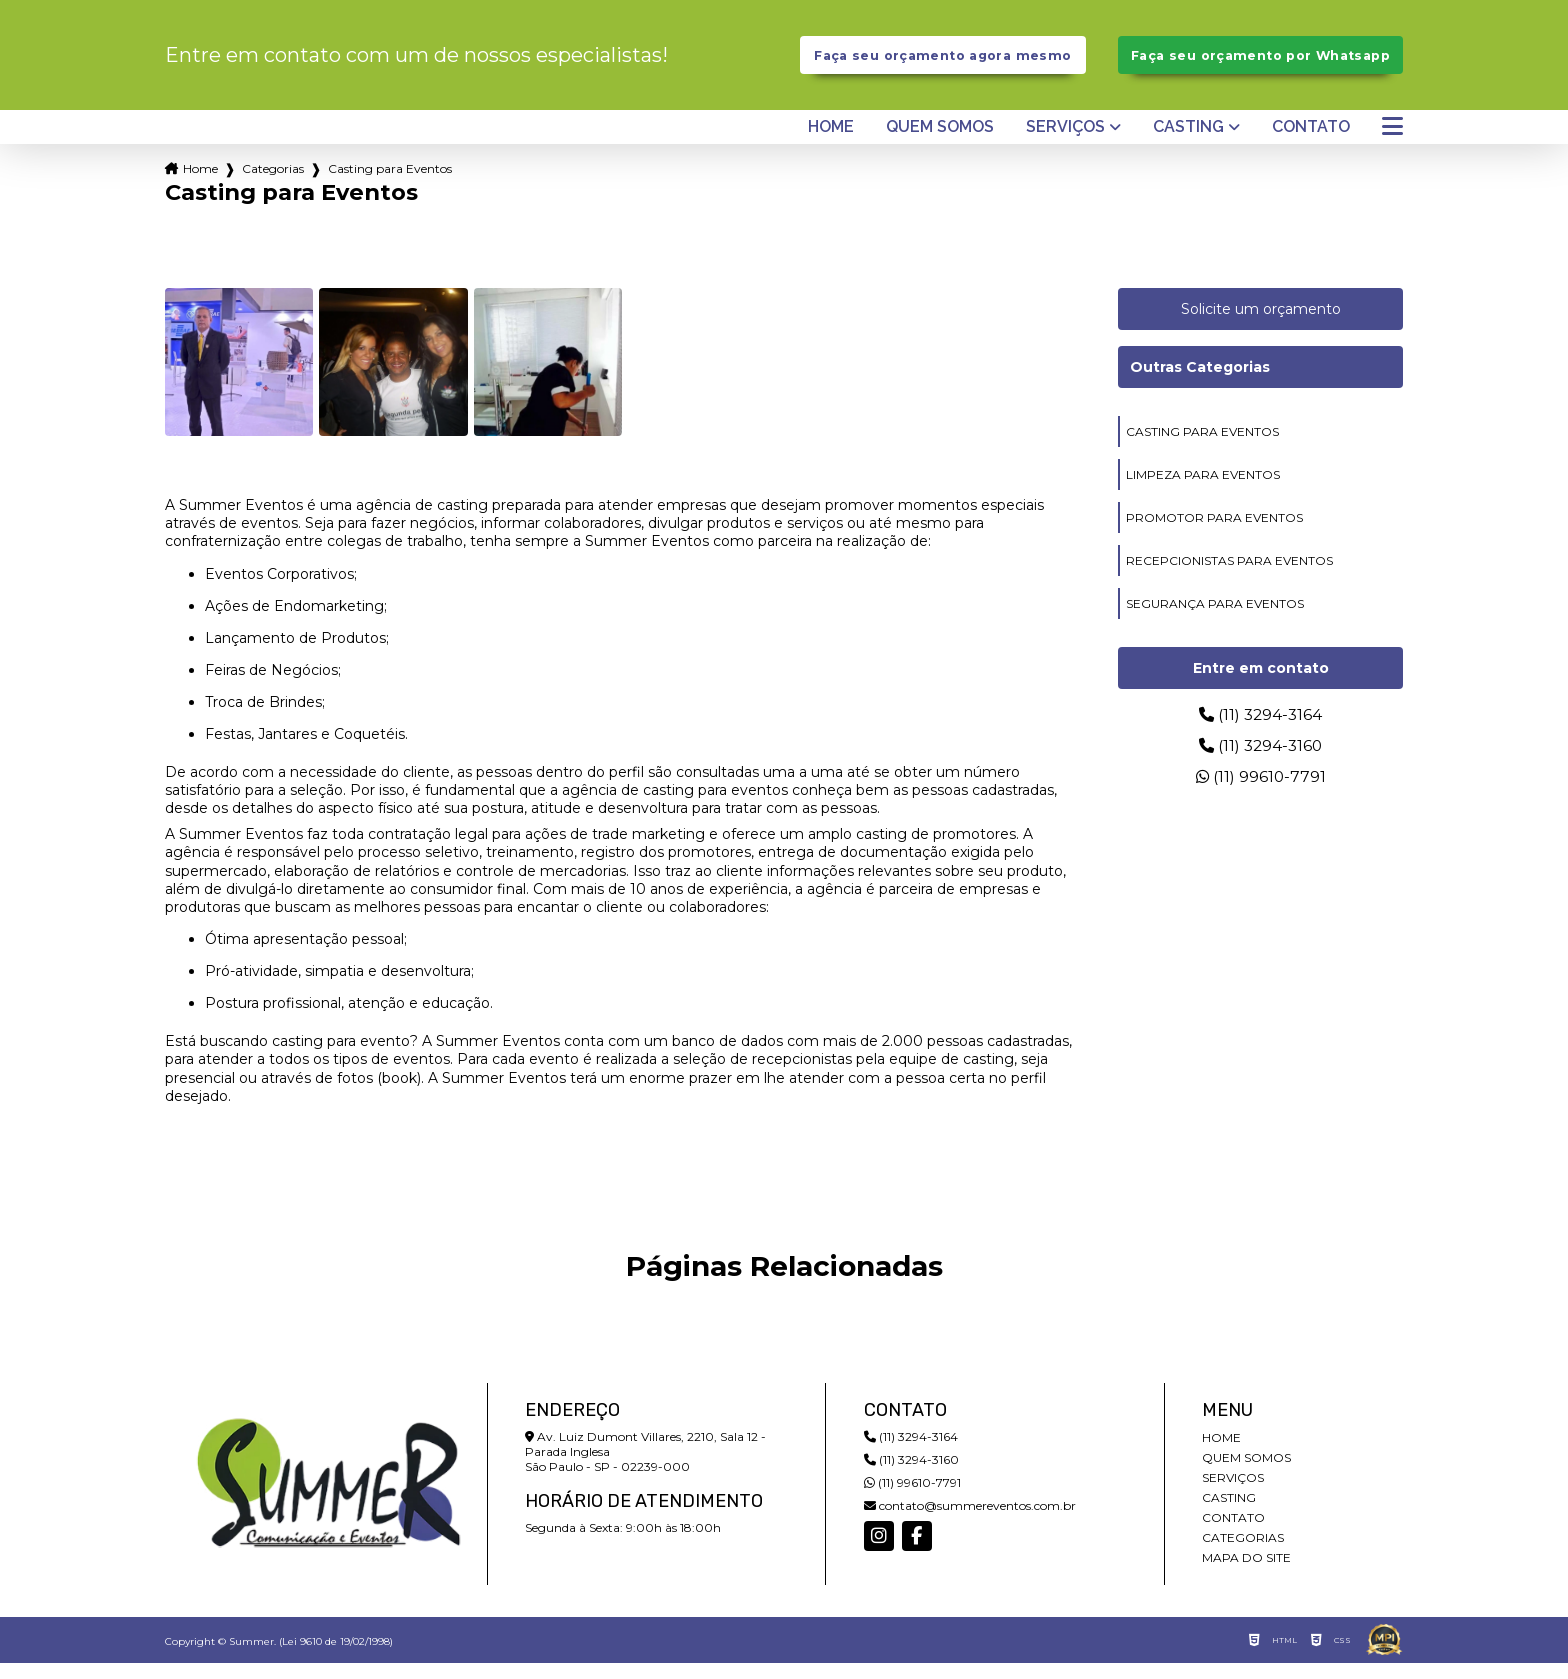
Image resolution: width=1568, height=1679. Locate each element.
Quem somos (940, 143)
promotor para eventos (1214, 533)
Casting (1188, 143)
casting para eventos (1202, 447)
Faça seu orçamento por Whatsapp (1260, 63)
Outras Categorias (1200, 383)
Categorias (273, 184)
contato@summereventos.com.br (970, 1521)
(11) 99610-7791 (1260, 792)
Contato (1311, 143)
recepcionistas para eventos (1229, 576)
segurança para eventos (1215, 619)
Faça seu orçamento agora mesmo (942, 63)
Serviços (1065, 143)
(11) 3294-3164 (1261, 730)
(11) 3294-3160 (1260, 761)
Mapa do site (1246, 1573)
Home (831, 143)
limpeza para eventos (1203, 490)
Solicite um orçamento (1261, 325)
